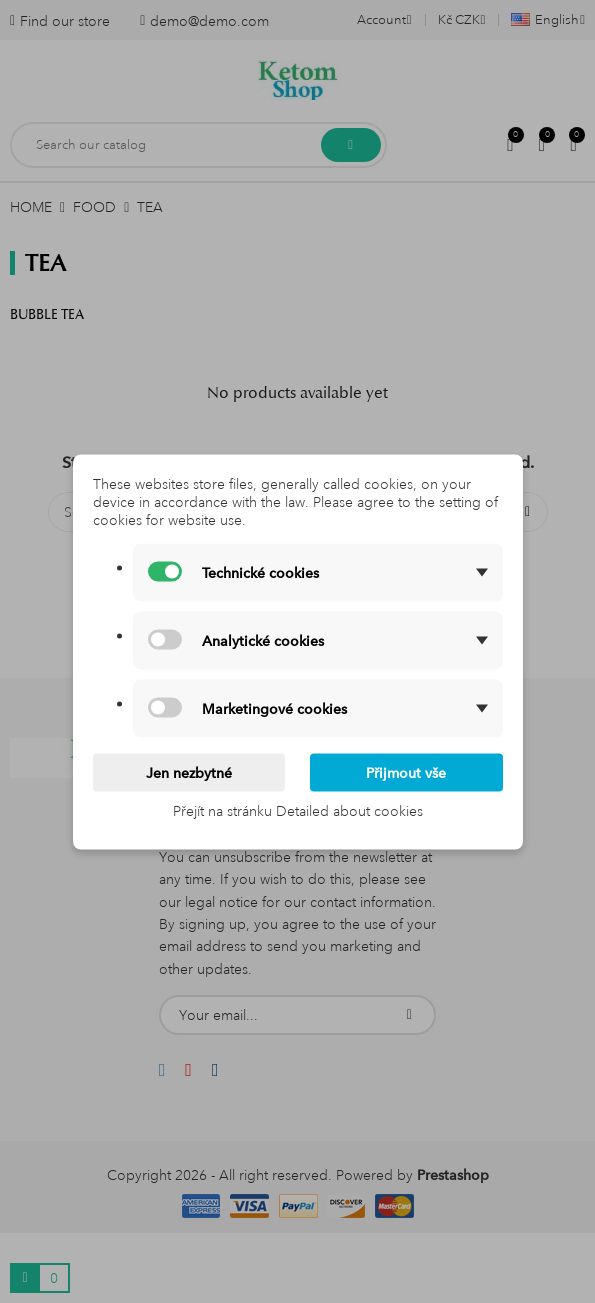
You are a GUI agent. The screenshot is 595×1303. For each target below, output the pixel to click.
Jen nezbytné (189, 772)
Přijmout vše (406, 772)
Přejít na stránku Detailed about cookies (298, 810)
